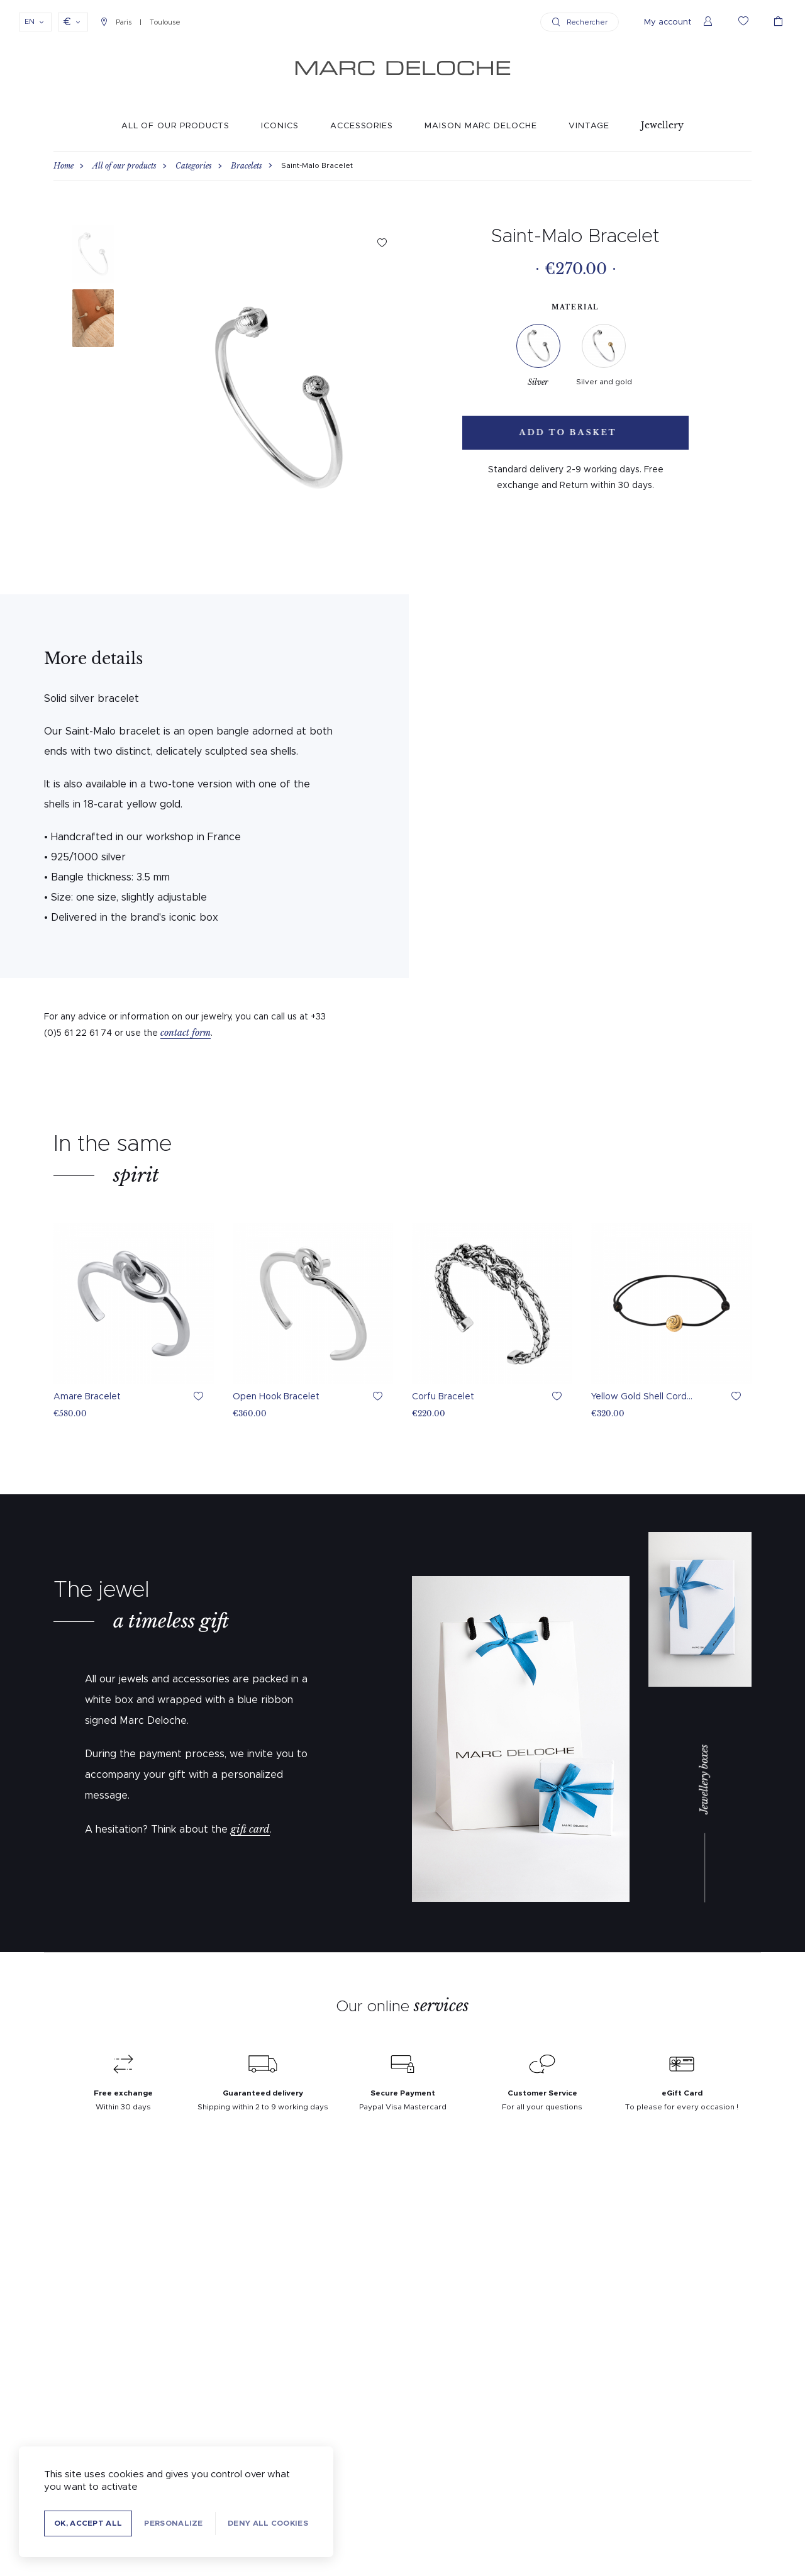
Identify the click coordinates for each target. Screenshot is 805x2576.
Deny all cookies (268, 2523)
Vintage (589, 126)
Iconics (280, 126)
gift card (250, 1829)
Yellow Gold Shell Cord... (641, 1396)
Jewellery (662, 125)
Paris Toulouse (140, 21)
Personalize (173, 2523)
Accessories (361, 126)
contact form (185, 1032)
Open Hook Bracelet (276, 1396)
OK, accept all (88, 2523)
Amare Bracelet (87, 1396)
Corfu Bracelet (443, 1396)
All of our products (175, 126)
